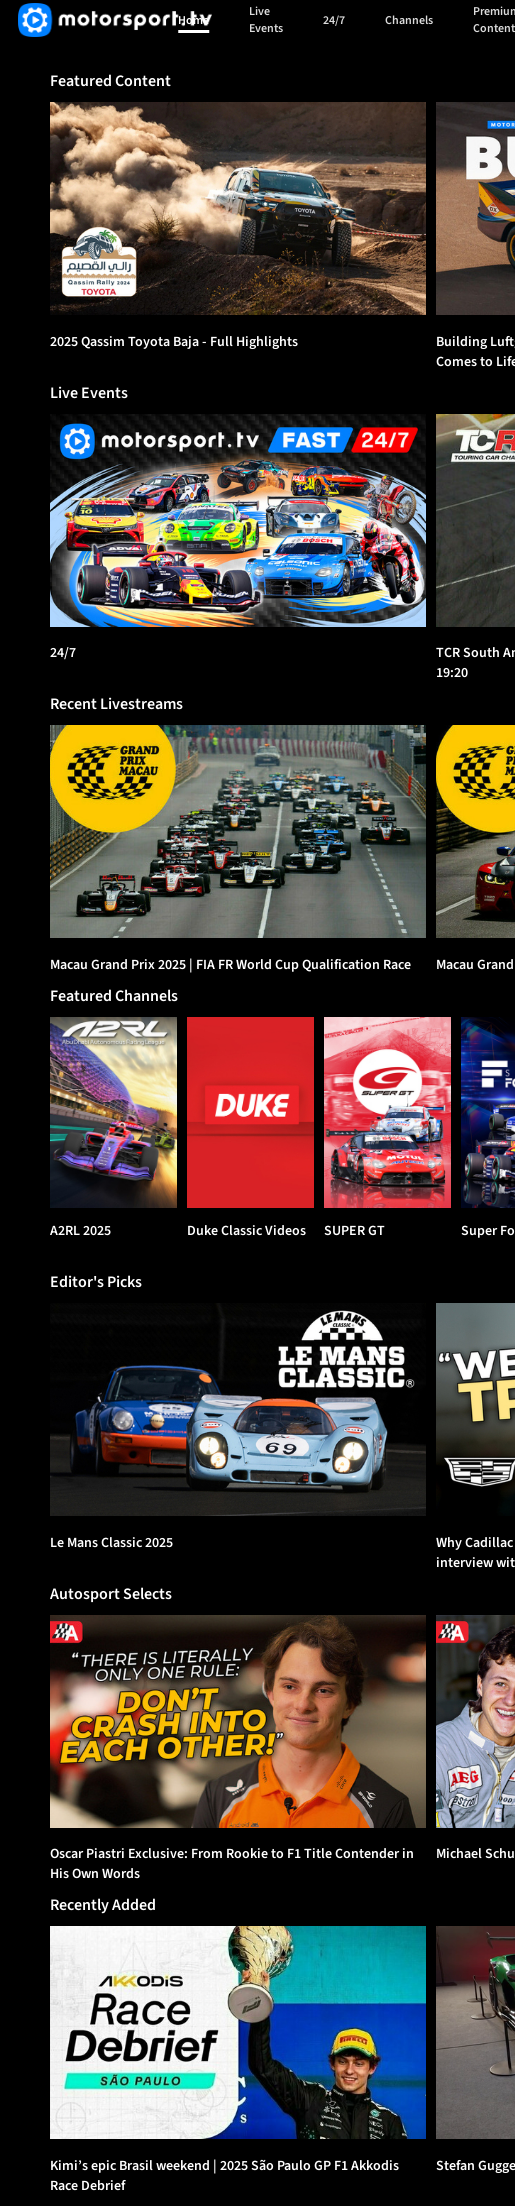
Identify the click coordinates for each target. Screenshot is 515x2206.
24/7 (334, 20)
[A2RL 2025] (113, 1112)
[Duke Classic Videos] (250, 1112)
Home (193, 20)
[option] (238, 208)
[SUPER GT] (387, 1112)
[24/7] (238, 520)
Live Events (266, 20)
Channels (409, 20)
